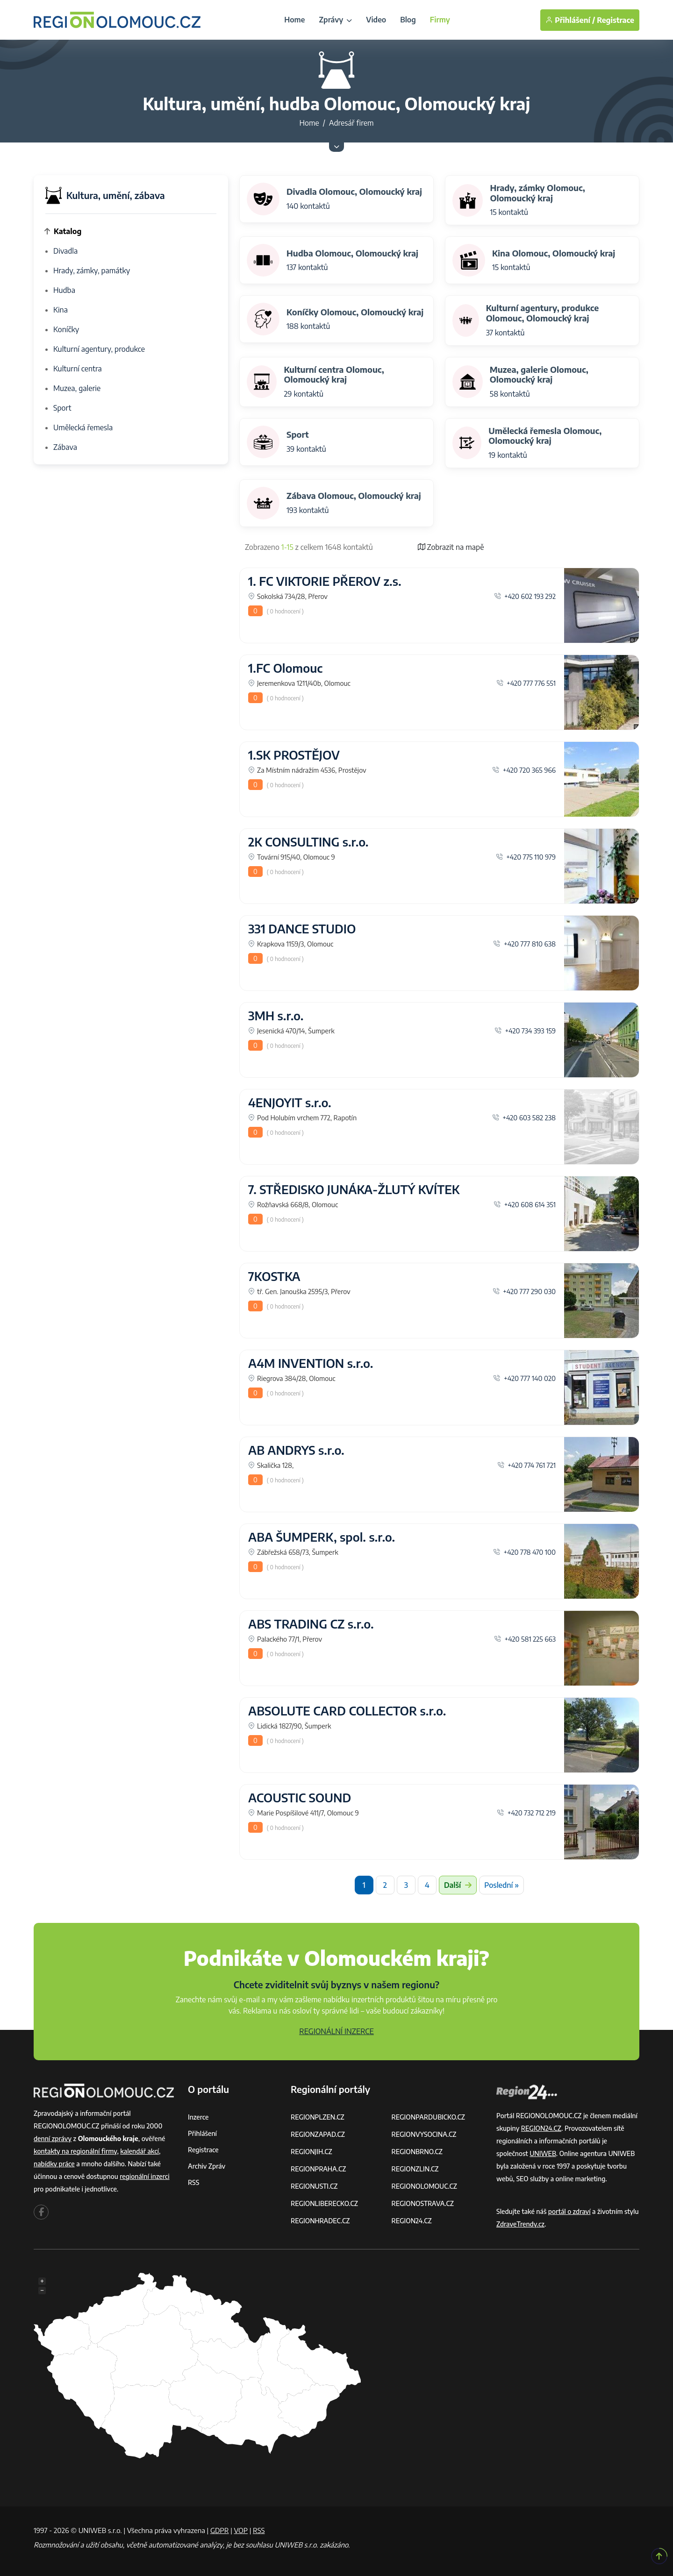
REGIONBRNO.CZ (417, 2152)
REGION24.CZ (412, 2221)
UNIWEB (543, 2153)
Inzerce (198, 2117)
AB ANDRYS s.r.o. (296, 1450)
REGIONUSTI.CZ (314, 2186)
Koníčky (66, 329)
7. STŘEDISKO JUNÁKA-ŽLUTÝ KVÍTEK (353, 1189)
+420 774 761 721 (526, 1465)
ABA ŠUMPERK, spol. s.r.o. (321, 1537)
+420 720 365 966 (524, 770)
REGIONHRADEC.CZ (320, 2221)
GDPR (219, 2530)
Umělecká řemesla (83, 427)
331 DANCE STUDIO (302, 928)
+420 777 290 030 (524, 1291)
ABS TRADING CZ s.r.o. (311, 1623)
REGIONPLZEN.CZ (317, 2117)
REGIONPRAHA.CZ (318, 2169)
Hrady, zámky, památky (91, 270)
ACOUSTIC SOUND (299, 1797)
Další (458, 1885)
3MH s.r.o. (275, 1015)
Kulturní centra (77, 368)
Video (376, 19)
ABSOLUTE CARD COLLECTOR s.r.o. (347, 1710)
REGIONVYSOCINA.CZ (424, 2134)
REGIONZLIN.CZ (415, 2169)
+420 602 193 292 (525, 596)
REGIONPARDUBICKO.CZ (428, 2117)
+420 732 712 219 (526, 1812)
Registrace (615, 20)
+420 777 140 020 (524, 1378)
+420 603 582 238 (524, 1117)
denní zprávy (53, 2138)
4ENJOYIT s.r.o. (289, 1102)
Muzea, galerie (76, 388)
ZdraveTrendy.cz (520, 2224)
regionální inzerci (144, 2176)
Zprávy (335, 19)
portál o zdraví (569, 2211)
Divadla (65, 251)
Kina (60, 309)
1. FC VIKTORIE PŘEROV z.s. (324, 581)
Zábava (65, 447)
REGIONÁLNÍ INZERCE (336, 2031)
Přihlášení (202, 2133)
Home (294, 19)
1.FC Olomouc (285, 668)
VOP (241, 2530)
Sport (62, 408)
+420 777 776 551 (526, 683)
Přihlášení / (570, 20)
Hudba (64, 290)
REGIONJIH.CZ (311, 2152)
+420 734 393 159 (525, 1030)
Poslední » (501, 1885)
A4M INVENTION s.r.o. (310, 1363)
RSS (193, 2182)
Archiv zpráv (206, 2166)
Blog (408, 19)
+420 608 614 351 (525, 1204)
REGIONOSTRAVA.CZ (423, 2203)
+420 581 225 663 (525, 1639)
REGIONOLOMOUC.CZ (425, 2186)
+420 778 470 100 (524, 1552)
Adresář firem (351, 123)
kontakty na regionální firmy (75, 2151)
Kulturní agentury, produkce (99, 349)
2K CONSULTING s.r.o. (308, 841)
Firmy (440, 19)
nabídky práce (54, 2164)
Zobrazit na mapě (451, 547)
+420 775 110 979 (526, 857)
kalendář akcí (139, 2151)
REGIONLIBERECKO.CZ (324, 2203)
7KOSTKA (274, 1276)
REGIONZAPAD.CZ (318, 2134)
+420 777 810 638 (524, 943)
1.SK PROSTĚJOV (294, 754)
